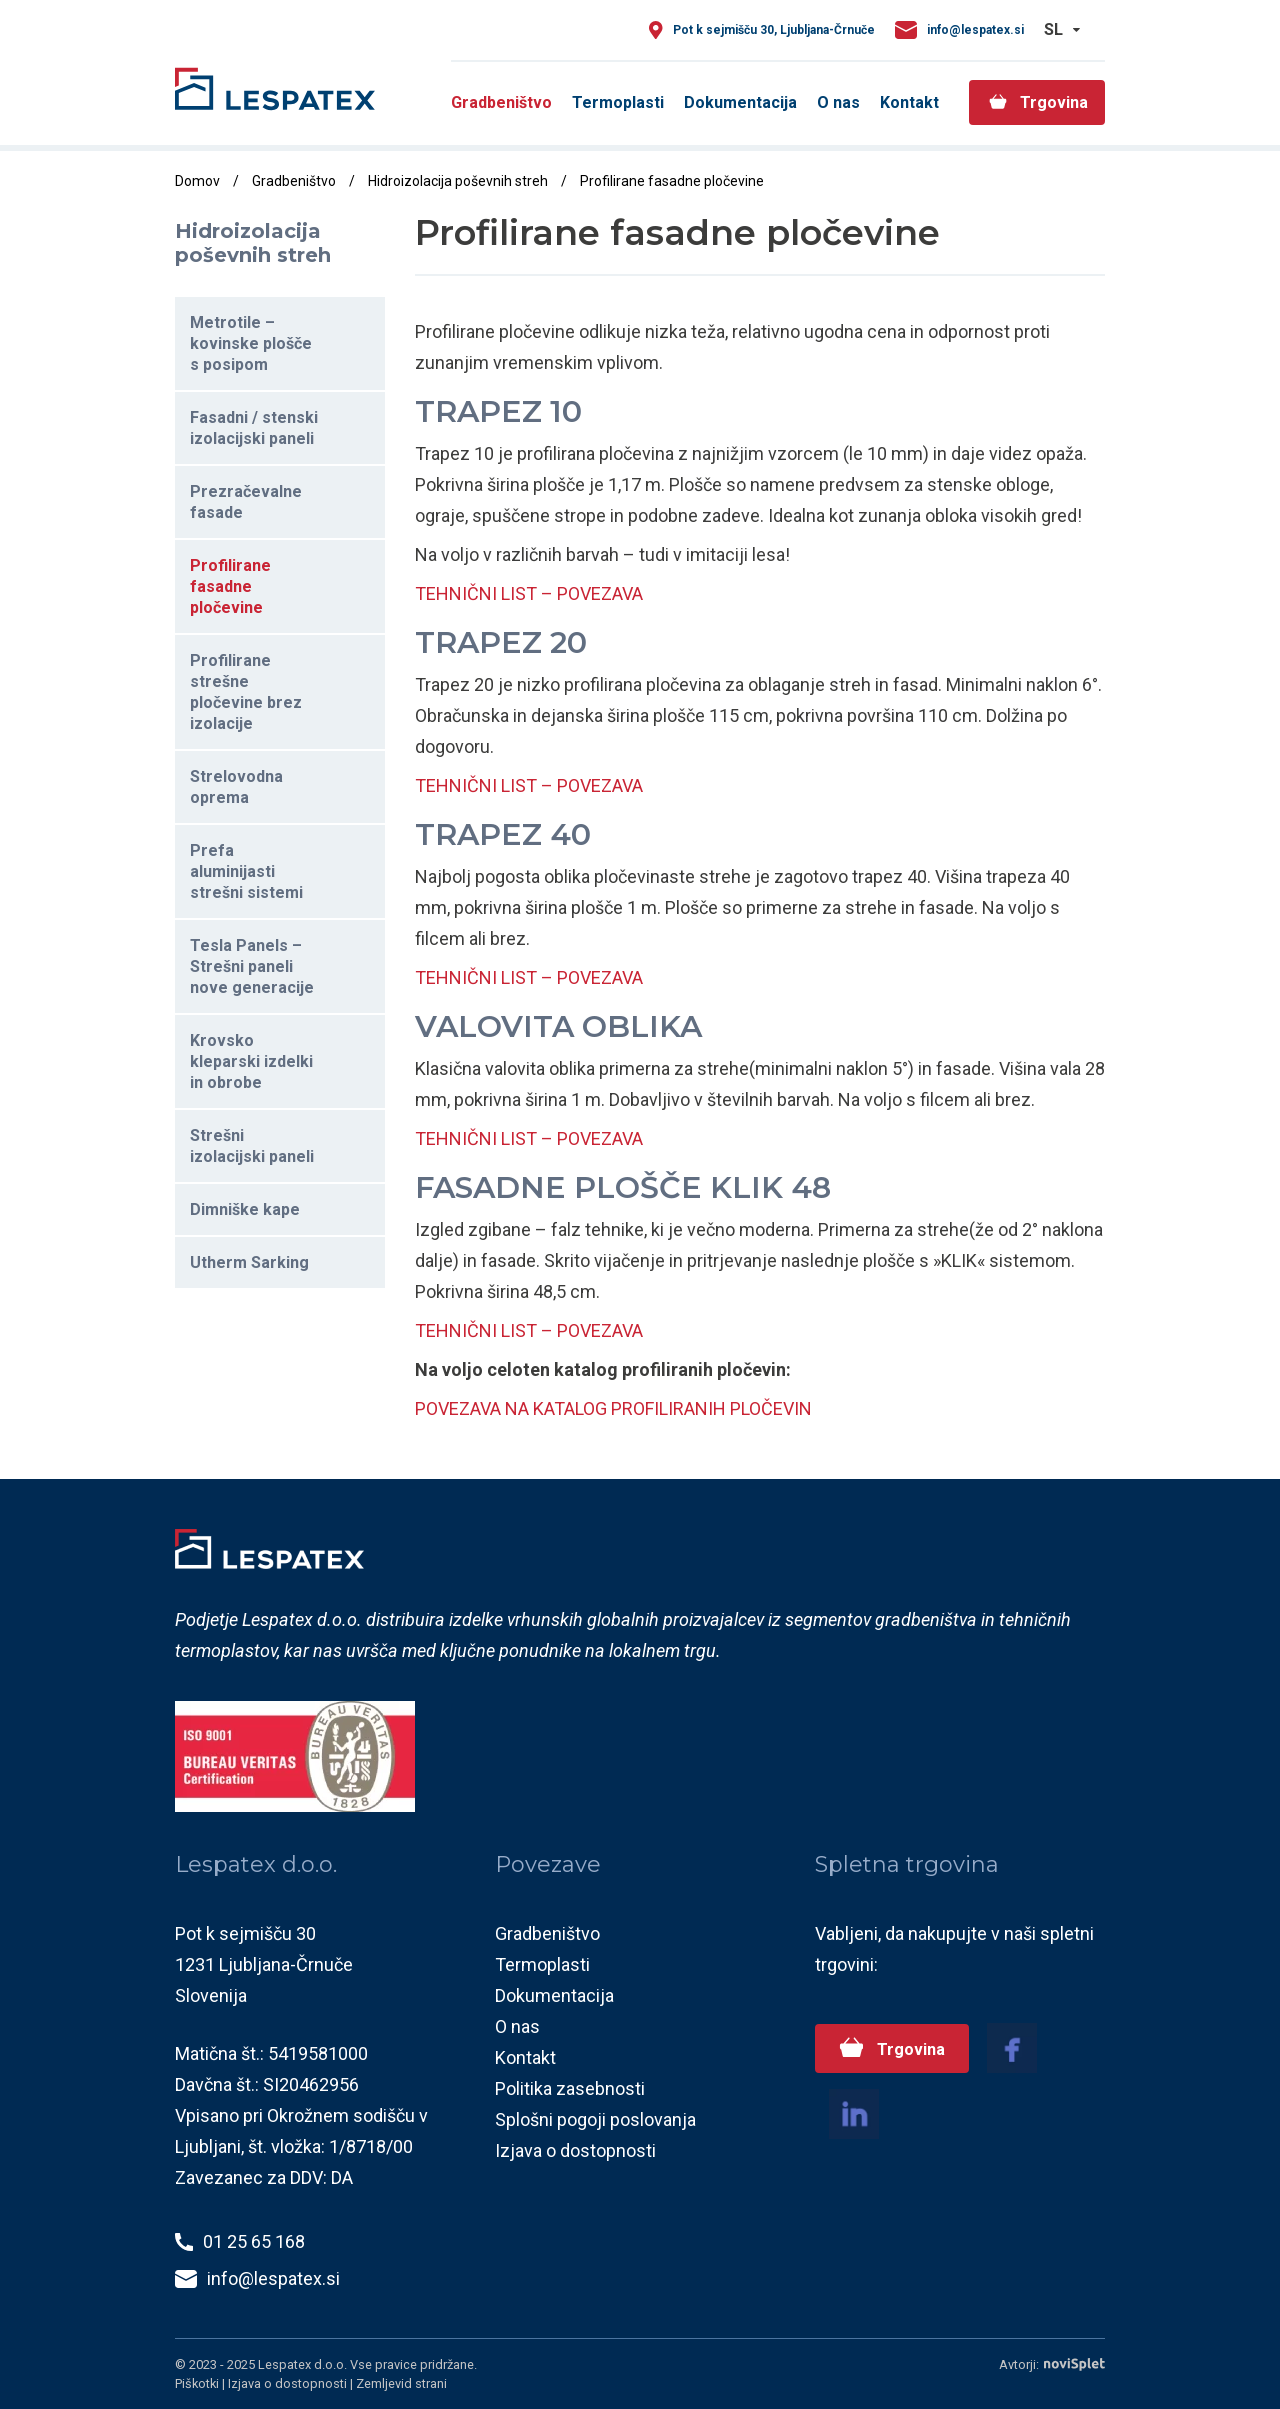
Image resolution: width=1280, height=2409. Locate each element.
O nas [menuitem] (838, 102)
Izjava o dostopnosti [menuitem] (575, 2150)
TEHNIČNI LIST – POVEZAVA (529, 593)
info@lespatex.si (975, 30)
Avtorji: (1052, 2364)
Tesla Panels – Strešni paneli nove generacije (252, 966)
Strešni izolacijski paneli (252, 1146)
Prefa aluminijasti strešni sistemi (246, 871)
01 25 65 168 (254, 2241)
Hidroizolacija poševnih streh (458, 181)
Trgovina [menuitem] (1054, 102)
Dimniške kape (245, 1209)
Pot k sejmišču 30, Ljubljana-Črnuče (774, 30)
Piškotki (198, 2383)
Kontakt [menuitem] (909, 102)
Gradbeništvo (294, 181)
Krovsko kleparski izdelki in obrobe (251, 1061)
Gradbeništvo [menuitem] (501, 102)
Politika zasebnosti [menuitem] (570, 2088)
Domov (197, 181)
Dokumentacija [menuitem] (740, 102)
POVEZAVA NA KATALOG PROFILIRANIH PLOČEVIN (613, 1408)
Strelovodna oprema (236, 787)
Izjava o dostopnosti (289, 2383)
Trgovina (909, 2049)
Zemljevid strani (401, 2383)
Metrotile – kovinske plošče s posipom (251, 343)
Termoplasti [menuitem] (618, 102)
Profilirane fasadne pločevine (230, 586)
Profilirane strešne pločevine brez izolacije (246, 692)
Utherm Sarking (249, 1262)
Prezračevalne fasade (246, 502)
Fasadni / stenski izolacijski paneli (254, 428)
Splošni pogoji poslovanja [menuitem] (595, 2119)
